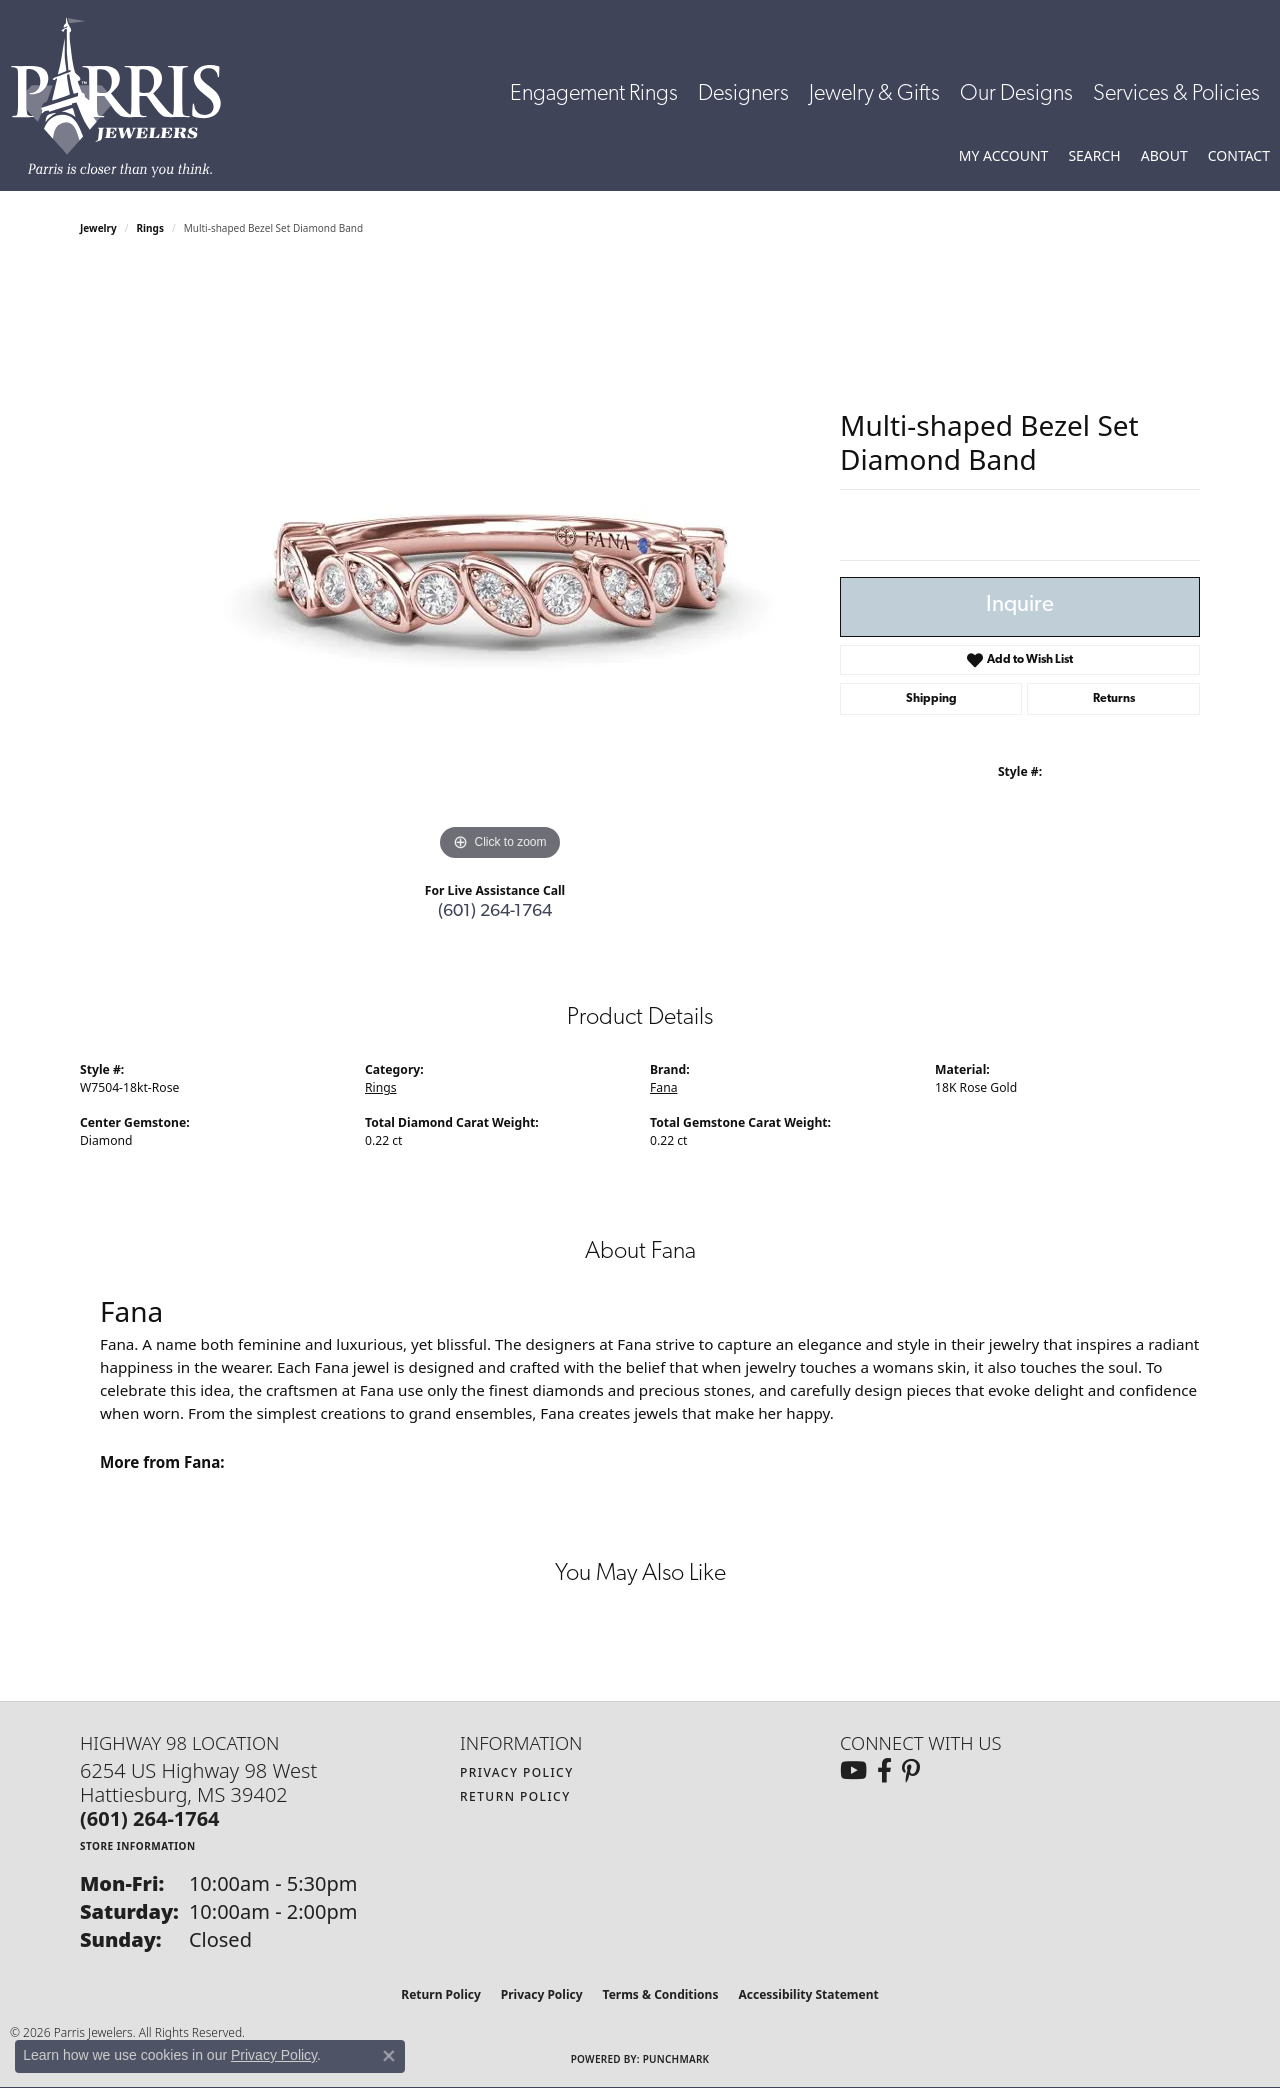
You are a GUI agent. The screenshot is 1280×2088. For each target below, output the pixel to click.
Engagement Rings (594, 94)
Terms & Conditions (661, 1994)
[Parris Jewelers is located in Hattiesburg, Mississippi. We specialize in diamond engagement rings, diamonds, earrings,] (126, 97)
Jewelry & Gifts (874, 94)
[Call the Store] (150, 1818)
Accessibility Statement (808, 1994)
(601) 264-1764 (495, 911)
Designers (743, 94)
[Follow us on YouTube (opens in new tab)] (853, 1771)
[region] (500, 566)
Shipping (931, 699)
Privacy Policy (517, 1772)
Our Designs (1016, 94)
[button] (1004, 156)
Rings (150, 228)
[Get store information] (138, 1845)
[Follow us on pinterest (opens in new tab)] (911, 1771)
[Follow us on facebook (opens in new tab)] (884, 1771)
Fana (663, 1087)
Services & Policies (1176, 94)
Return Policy (515, 1796)
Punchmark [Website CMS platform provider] (676, 2059)
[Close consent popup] (389, 2056)
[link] (1239, 156)
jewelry (98, 228)
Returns (1114, 699)
